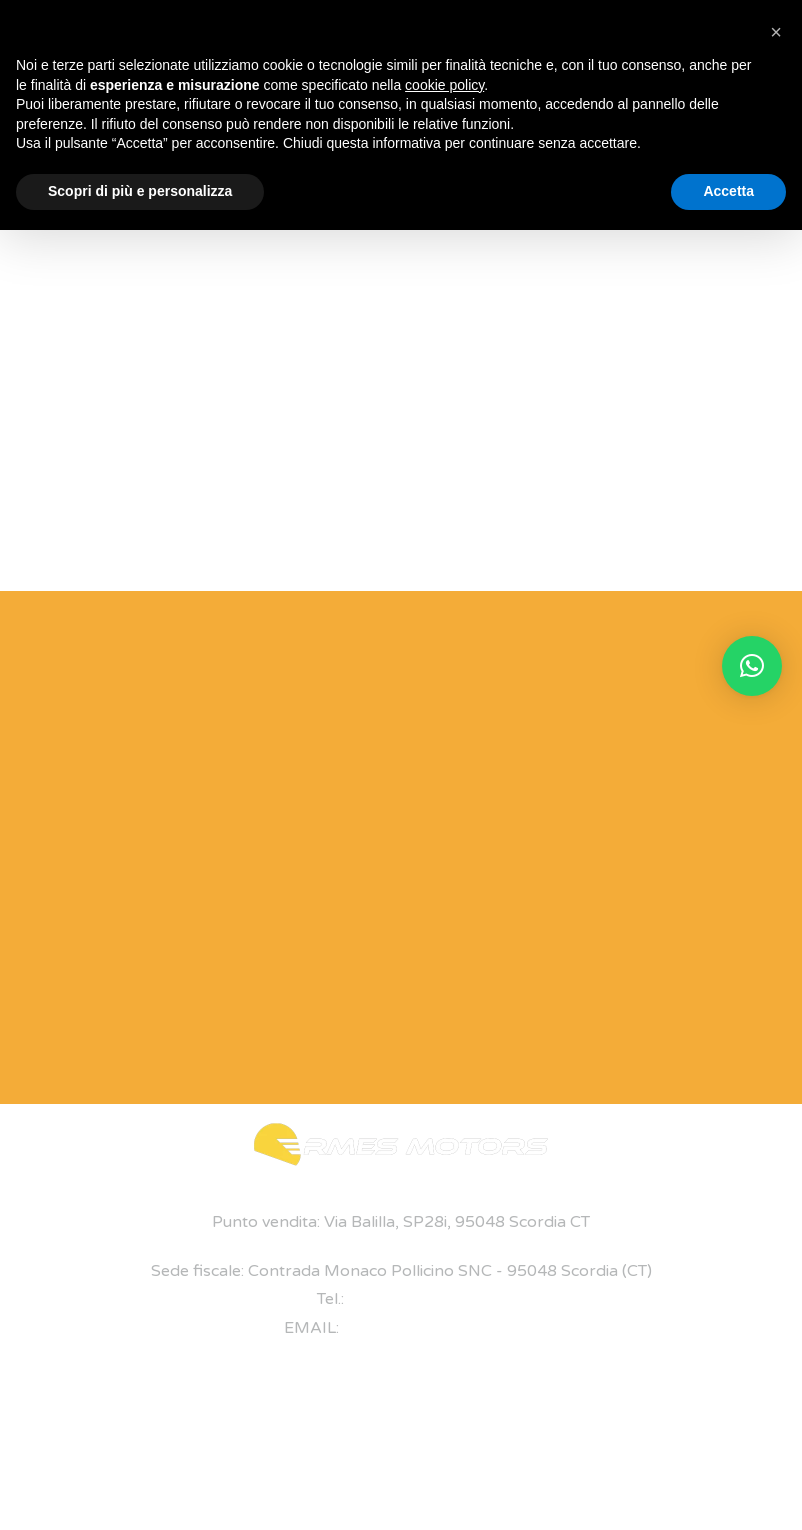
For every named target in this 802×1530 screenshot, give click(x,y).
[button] (752, 666)
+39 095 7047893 (416, 1299)
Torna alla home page (401, 520)
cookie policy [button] (444, 85)
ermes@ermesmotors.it (431, 1328)
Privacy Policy (652, 1452)
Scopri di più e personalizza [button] (140, 191)
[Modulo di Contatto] (383, 843)
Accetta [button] (728, 191)
